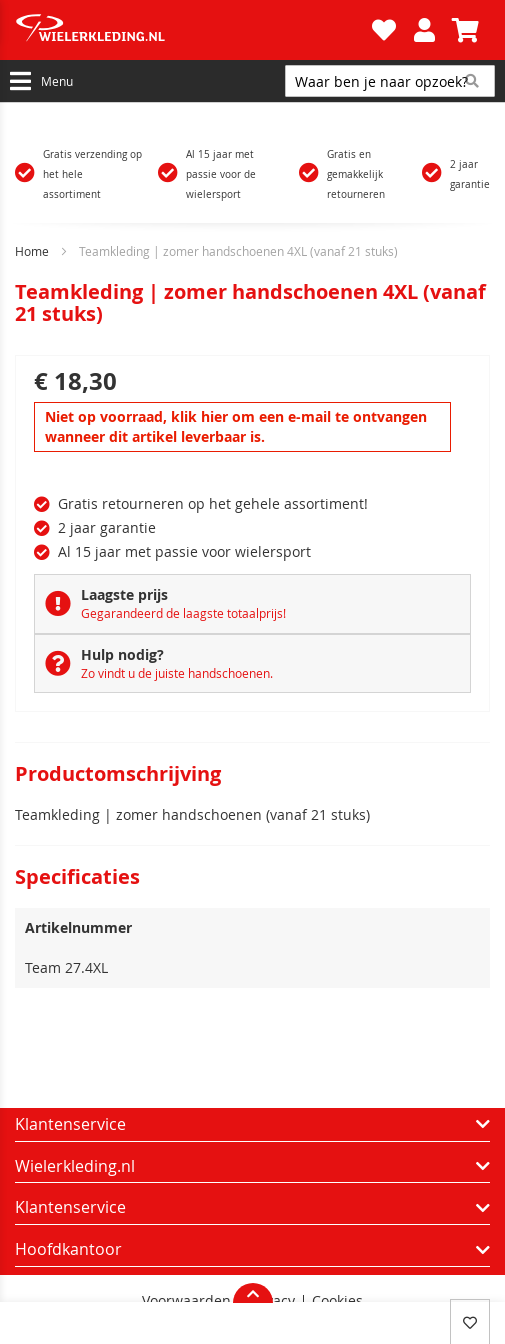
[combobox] (390, 81)
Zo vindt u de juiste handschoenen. (177, 673)
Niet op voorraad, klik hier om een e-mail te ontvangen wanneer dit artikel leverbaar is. (236, 426)
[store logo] (191, 30)
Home (32, 251)
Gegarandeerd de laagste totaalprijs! (183, 613)
